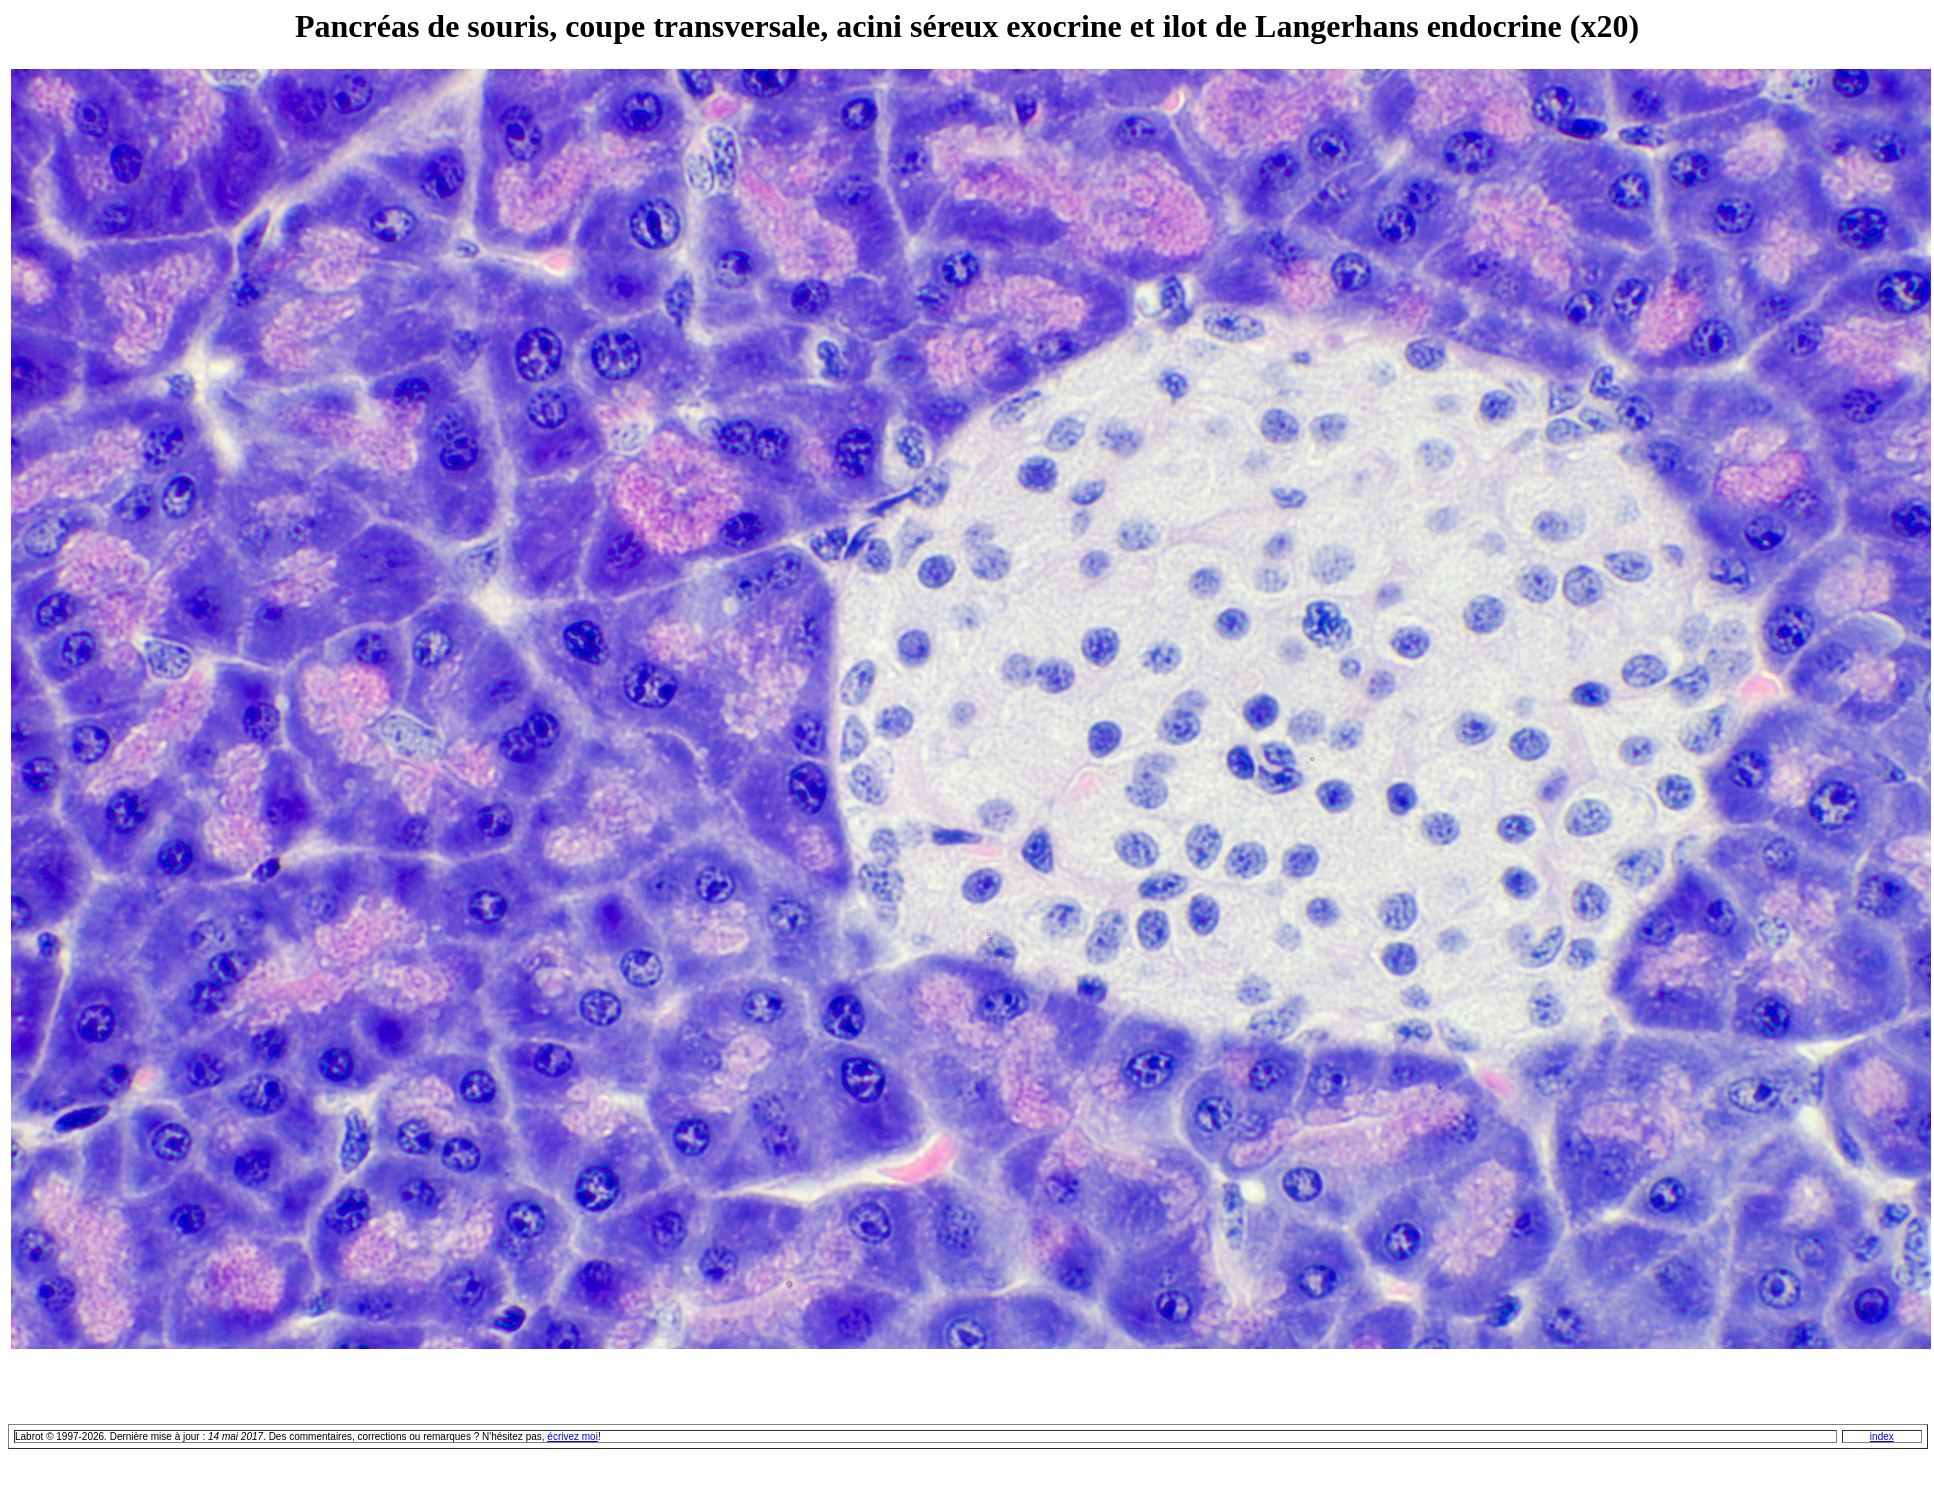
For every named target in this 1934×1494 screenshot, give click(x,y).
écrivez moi (572, 1436)
